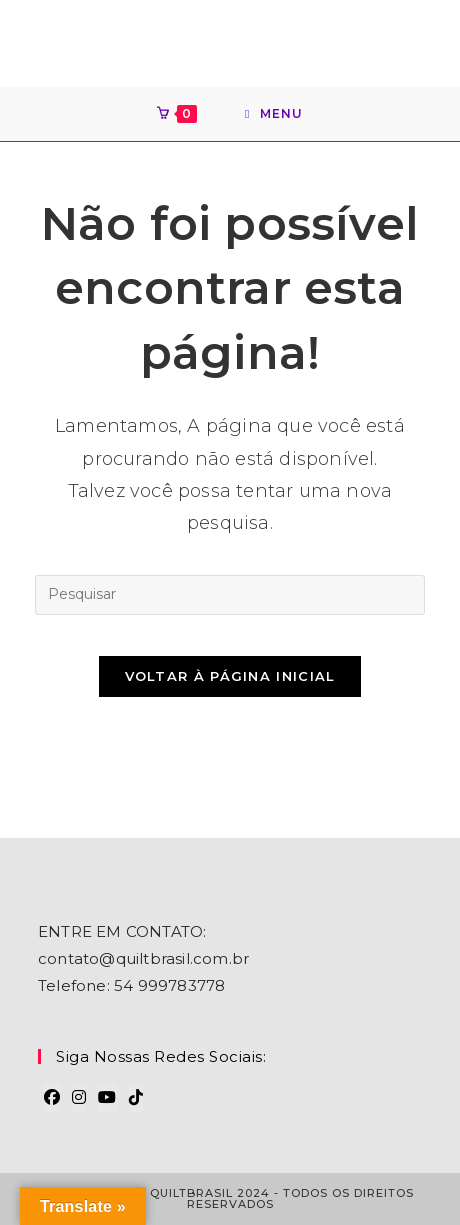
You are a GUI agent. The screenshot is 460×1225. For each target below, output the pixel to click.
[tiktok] (136, 1098)
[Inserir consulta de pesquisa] (230, 595)
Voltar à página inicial (230, 676)
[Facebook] (52, 1098)
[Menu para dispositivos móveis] (274, 114)
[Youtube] (107, 1098)
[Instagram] (79, 1098)
